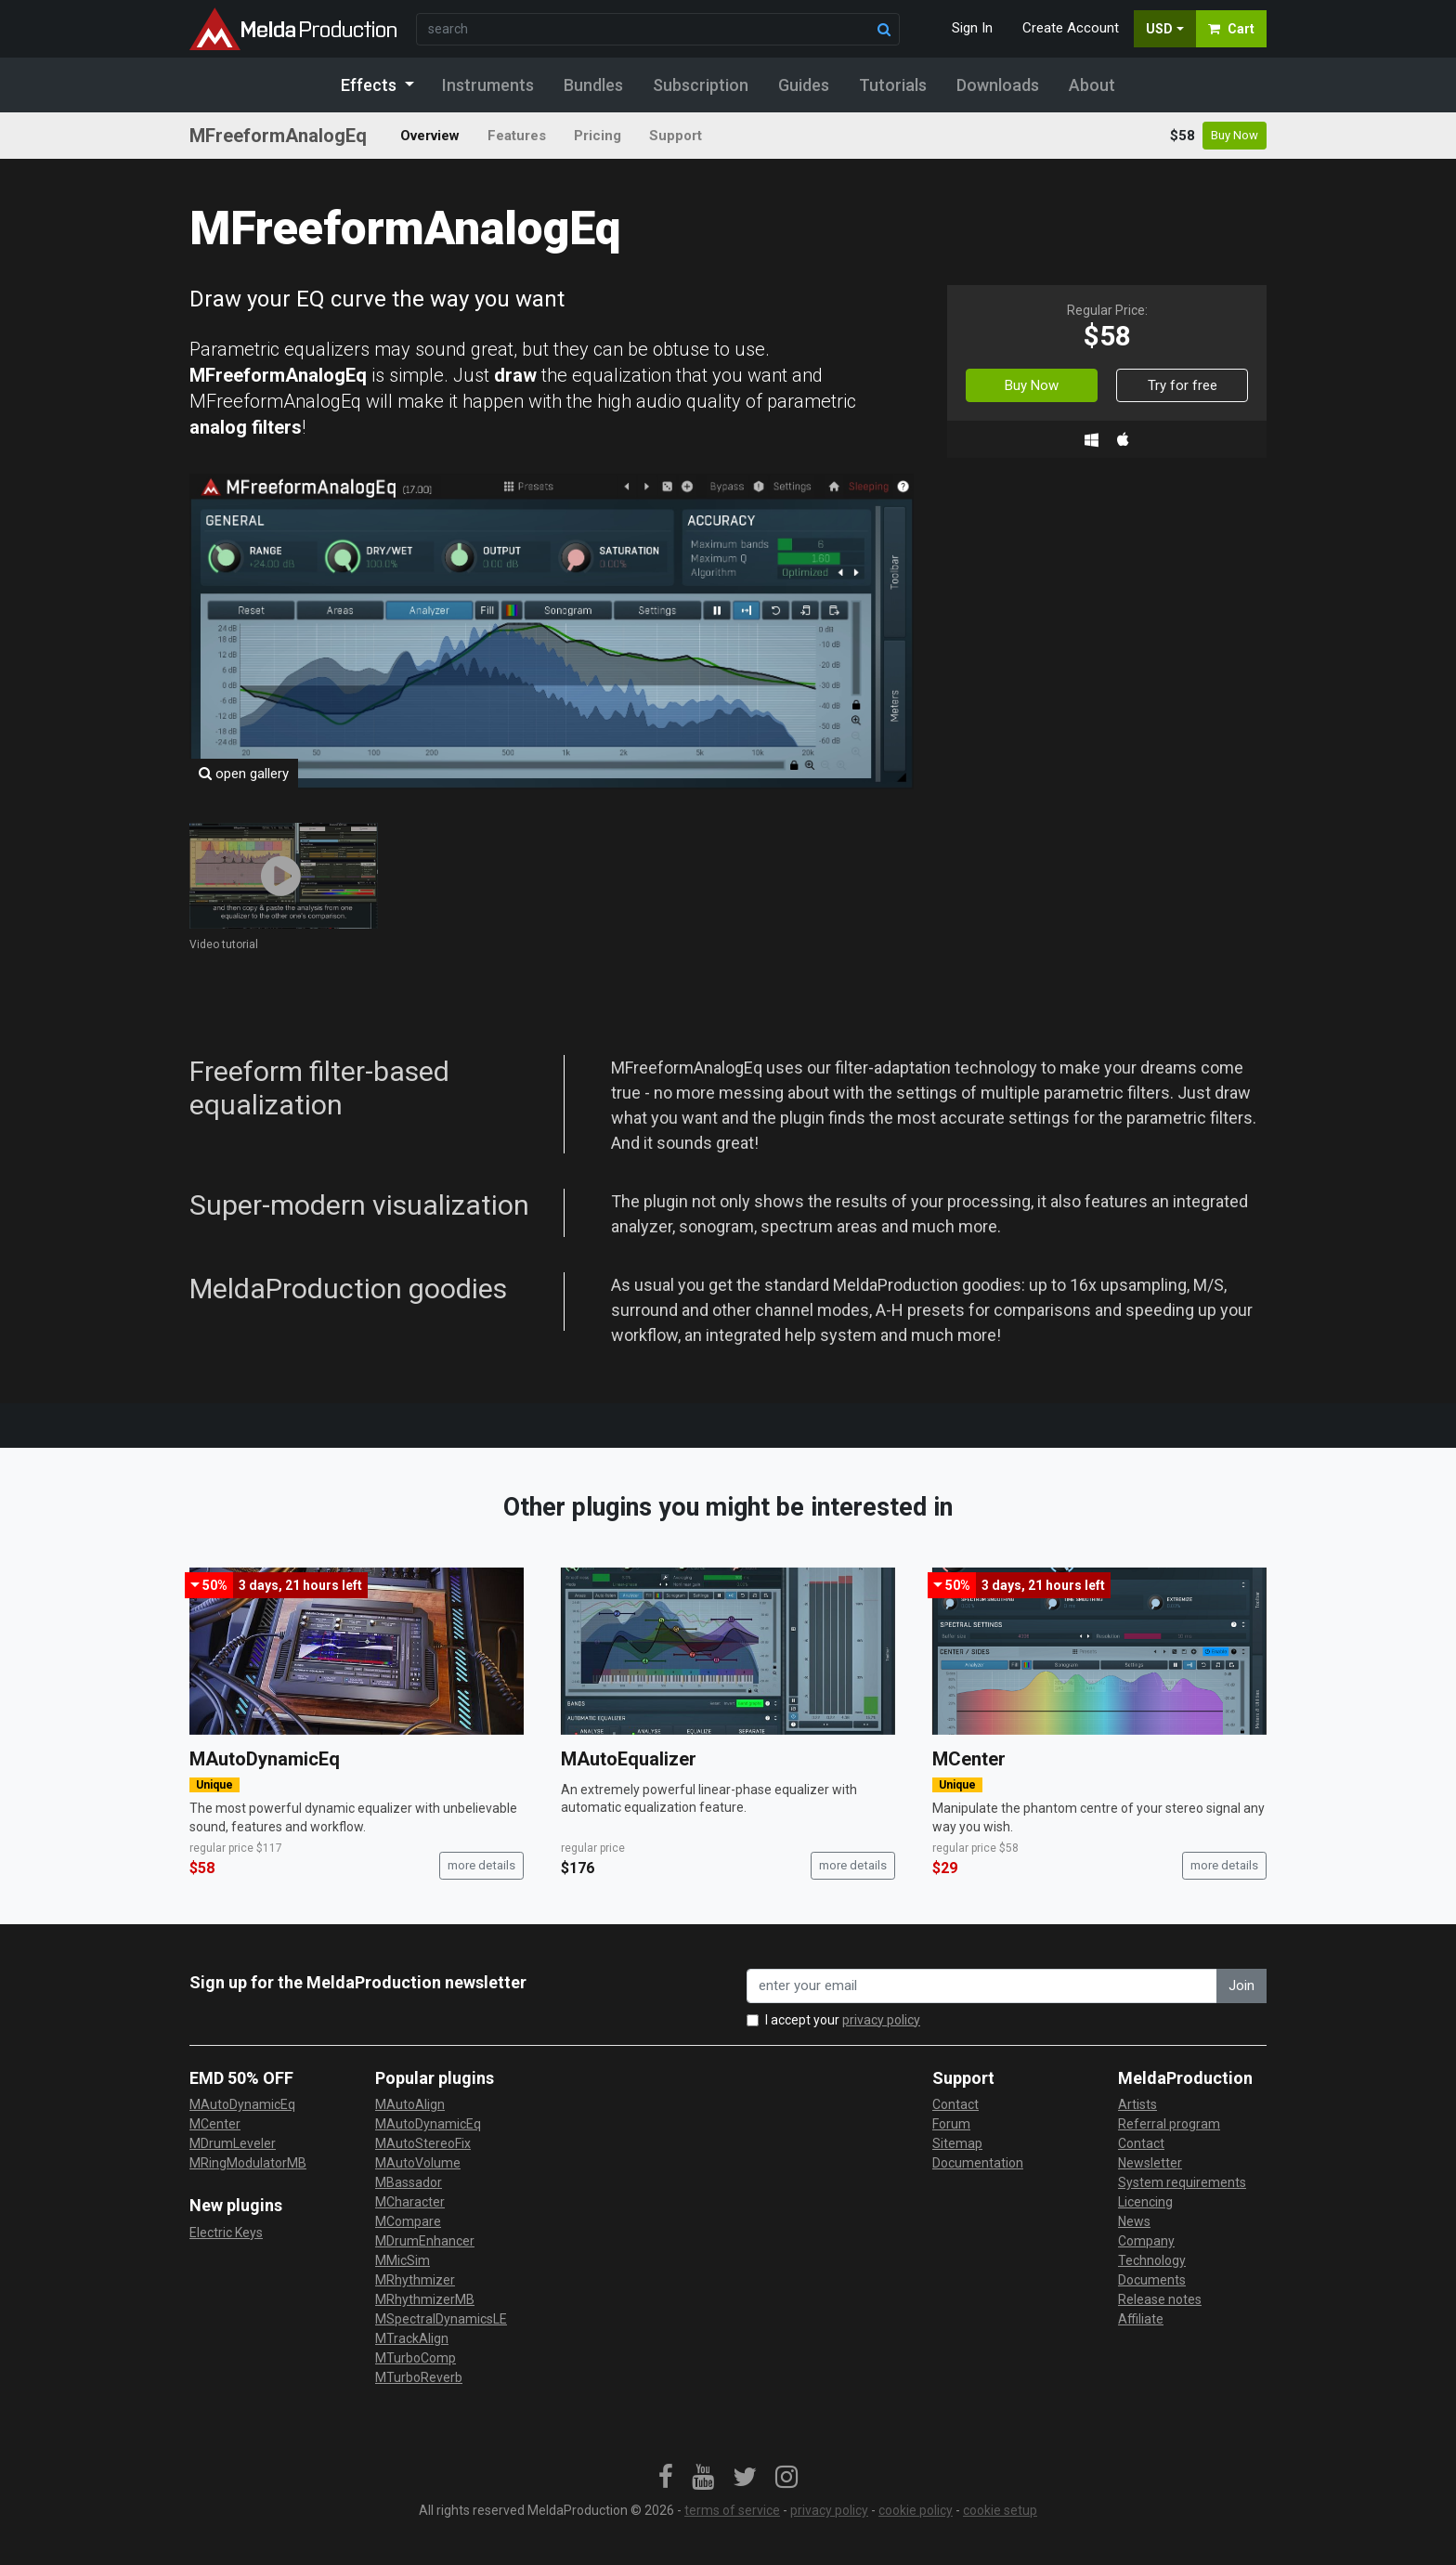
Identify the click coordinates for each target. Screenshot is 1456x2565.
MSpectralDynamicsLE (441, 2318)
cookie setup (1000, 2510)
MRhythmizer (415, 2279)
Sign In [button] (972, 28)
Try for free (1182, 385)
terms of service (732, 2510)
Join (1241, 1985)
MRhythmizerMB (424, 2299)
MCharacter (410, 2201)
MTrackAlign (411, 2338)
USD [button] (1159, 28)
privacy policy (881, 2019)
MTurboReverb (418, 2377)
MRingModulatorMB (247, 2162)
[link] (665, 2477)
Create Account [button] (1070, 28)
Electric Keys (226, 2232)
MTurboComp (415, 2357)
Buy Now (1234, 135)
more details (481, 1865)
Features (517, 135)
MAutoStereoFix (423, 2143)
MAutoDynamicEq (264, 1759)
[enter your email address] (982, 1986)
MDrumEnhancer (424, 2240)
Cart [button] (1231, 28)
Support (675, 135)
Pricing (597, 135)
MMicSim (402, 2260)
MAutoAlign (410, 2104)
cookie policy (915, 2510)
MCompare (408, 2221)
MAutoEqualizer (628, 1759)
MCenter (969, 1759)
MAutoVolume (418, 2162)
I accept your (842, 2019)
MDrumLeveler (232, 2143)
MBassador (408, 2182)
